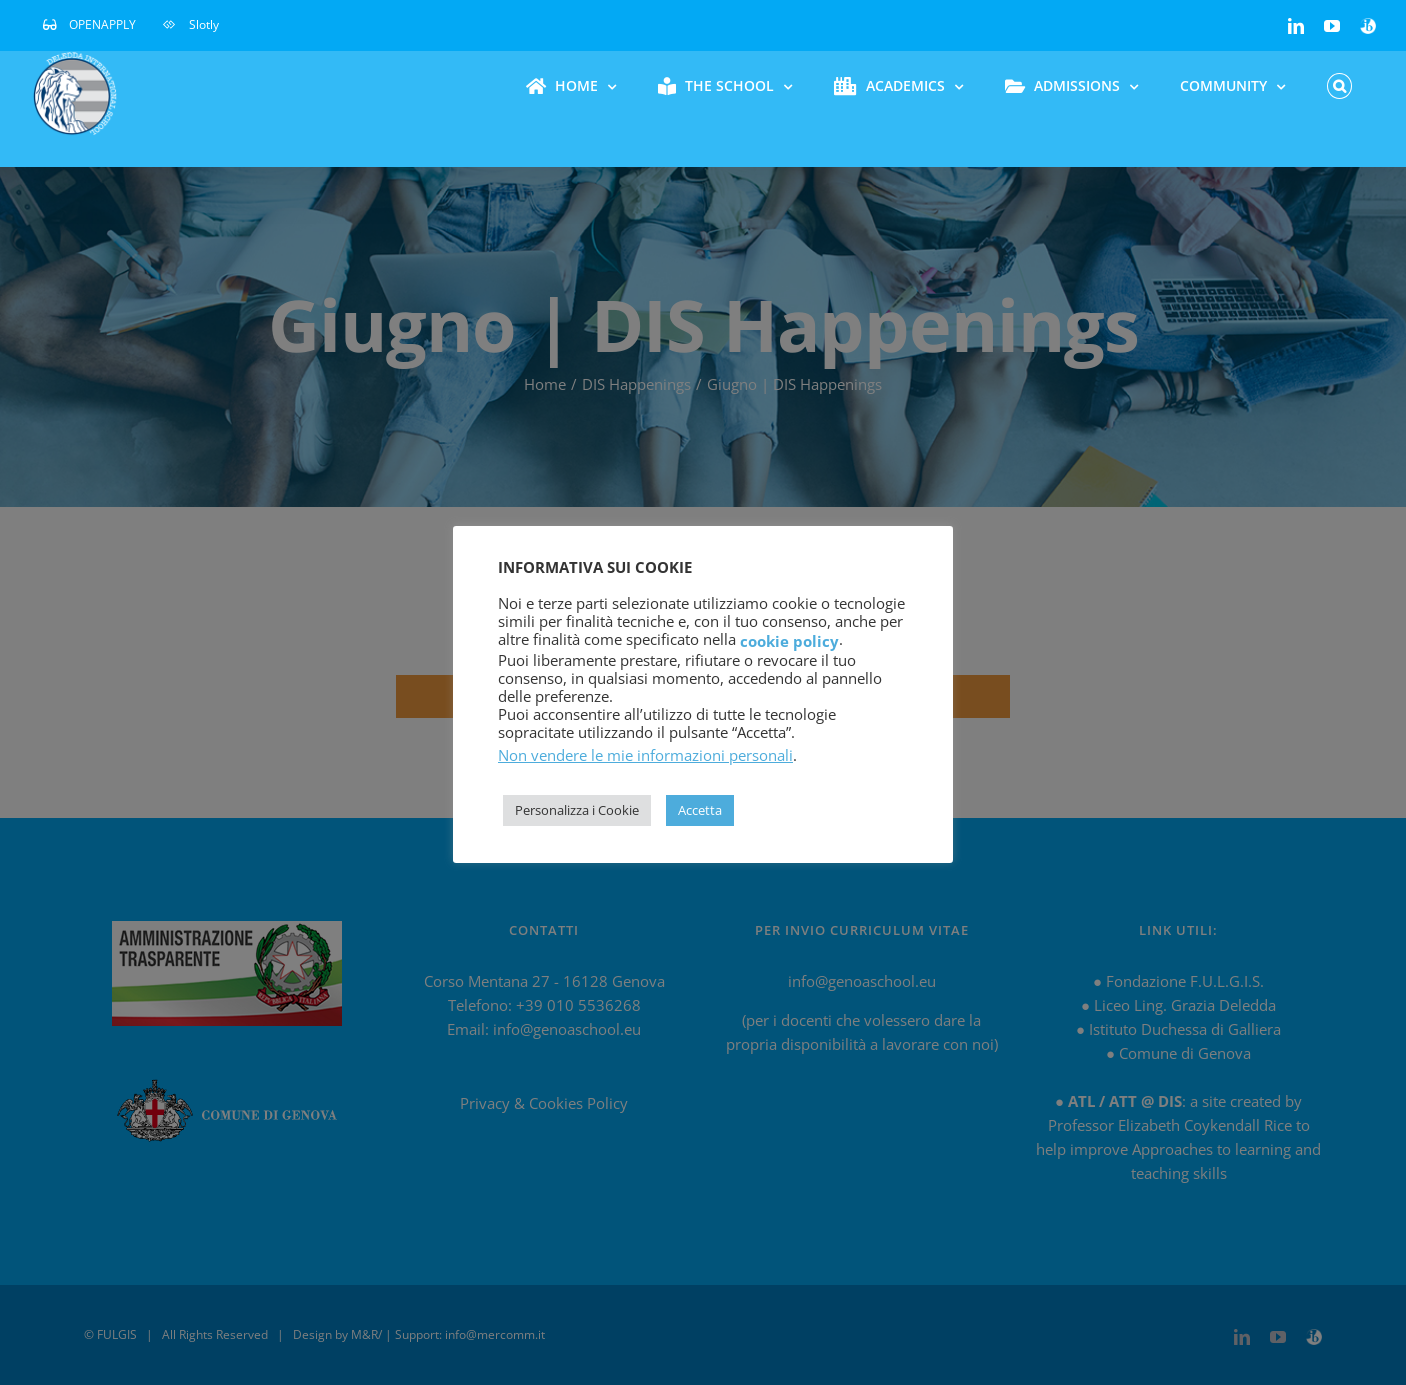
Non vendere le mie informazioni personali (645, 755)
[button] (1339, 86)
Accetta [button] (700, 810)
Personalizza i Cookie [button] (577, 810)
